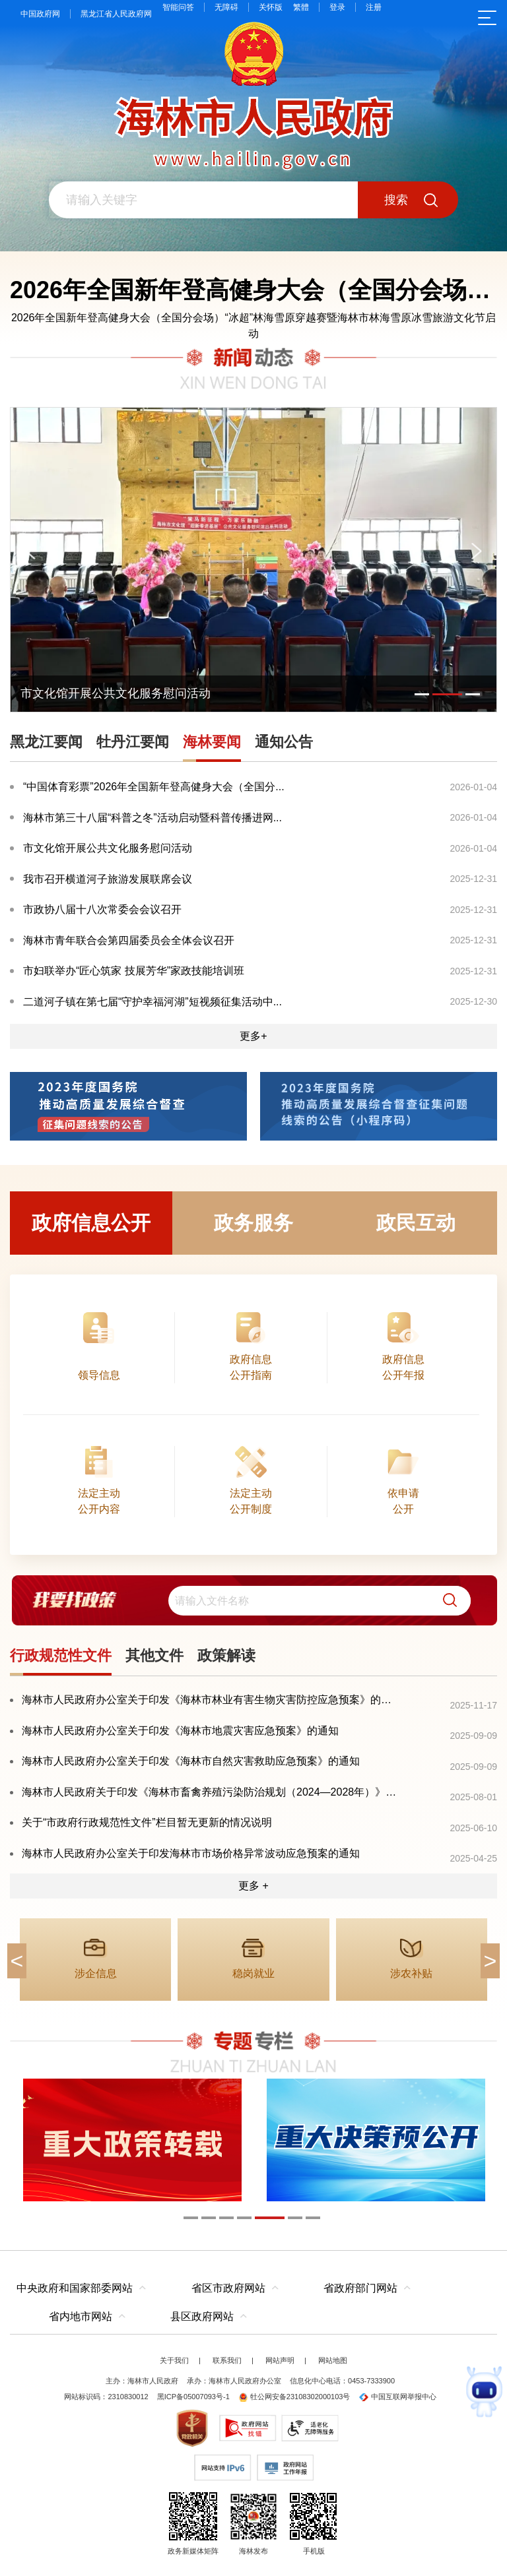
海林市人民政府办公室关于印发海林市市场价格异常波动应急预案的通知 (191, 1853)
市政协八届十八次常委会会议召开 (102, 909)
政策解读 (226, 1655)
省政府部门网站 (360, 2288)
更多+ (253, 1036)
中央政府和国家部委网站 (75, 2288)
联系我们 (227, 2360)
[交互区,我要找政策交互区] (253, 1601)
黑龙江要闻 (46, 742)
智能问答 (178, 7)
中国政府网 (40, 13)
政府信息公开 (91, 1223)
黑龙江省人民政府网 (116, 13)
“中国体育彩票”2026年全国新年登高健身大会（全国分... (154, 786)
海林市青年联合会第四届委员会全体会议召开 (128, 940)
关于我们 (174, 2360)
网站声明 (279, 2360)
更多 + (253, 1885)
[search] (319, 1601)
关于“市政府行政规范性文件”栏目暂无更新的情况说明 (147, 1822)
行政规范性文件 (61, 1655)
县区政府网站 (202, 2316)
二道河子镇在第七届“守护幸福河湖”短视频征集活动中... (152, 1001)
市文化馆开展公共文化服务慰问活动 (107, 848)
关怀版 (271, 7)
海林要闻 (212, 742)
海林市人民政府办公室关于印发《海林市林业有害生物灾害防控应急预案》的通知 (210, 1699)
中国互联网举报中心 (397, 2397)
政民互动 (416, 1223)
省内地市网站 (80, 2316)
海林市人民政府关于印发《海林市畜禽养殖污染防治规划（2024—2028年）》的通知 (210, 1792)
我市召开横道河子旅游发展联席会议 (107, 879)
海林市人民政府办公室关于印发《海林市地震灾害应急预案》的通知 (180, 1730)
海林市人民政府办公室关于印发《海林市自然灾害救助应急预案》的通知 (191, 1761)
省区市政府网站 (228, 2288)
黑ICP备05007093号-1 (193, 2397)
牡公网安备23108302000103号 (294, 2397)
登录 (337, 7)
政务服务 (253, 1223)
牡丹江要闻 (132, 742)
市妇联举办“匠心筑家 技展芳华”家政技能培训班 (133, 970)
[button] (445, 1601)
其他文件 (154, 1655)
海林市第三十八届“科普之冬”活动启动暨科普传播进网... (152, 817)
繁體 (301, 7)
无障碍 (226, 7)
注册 (374, 7)
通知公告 (284, 742)
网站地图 (332, 2360)
